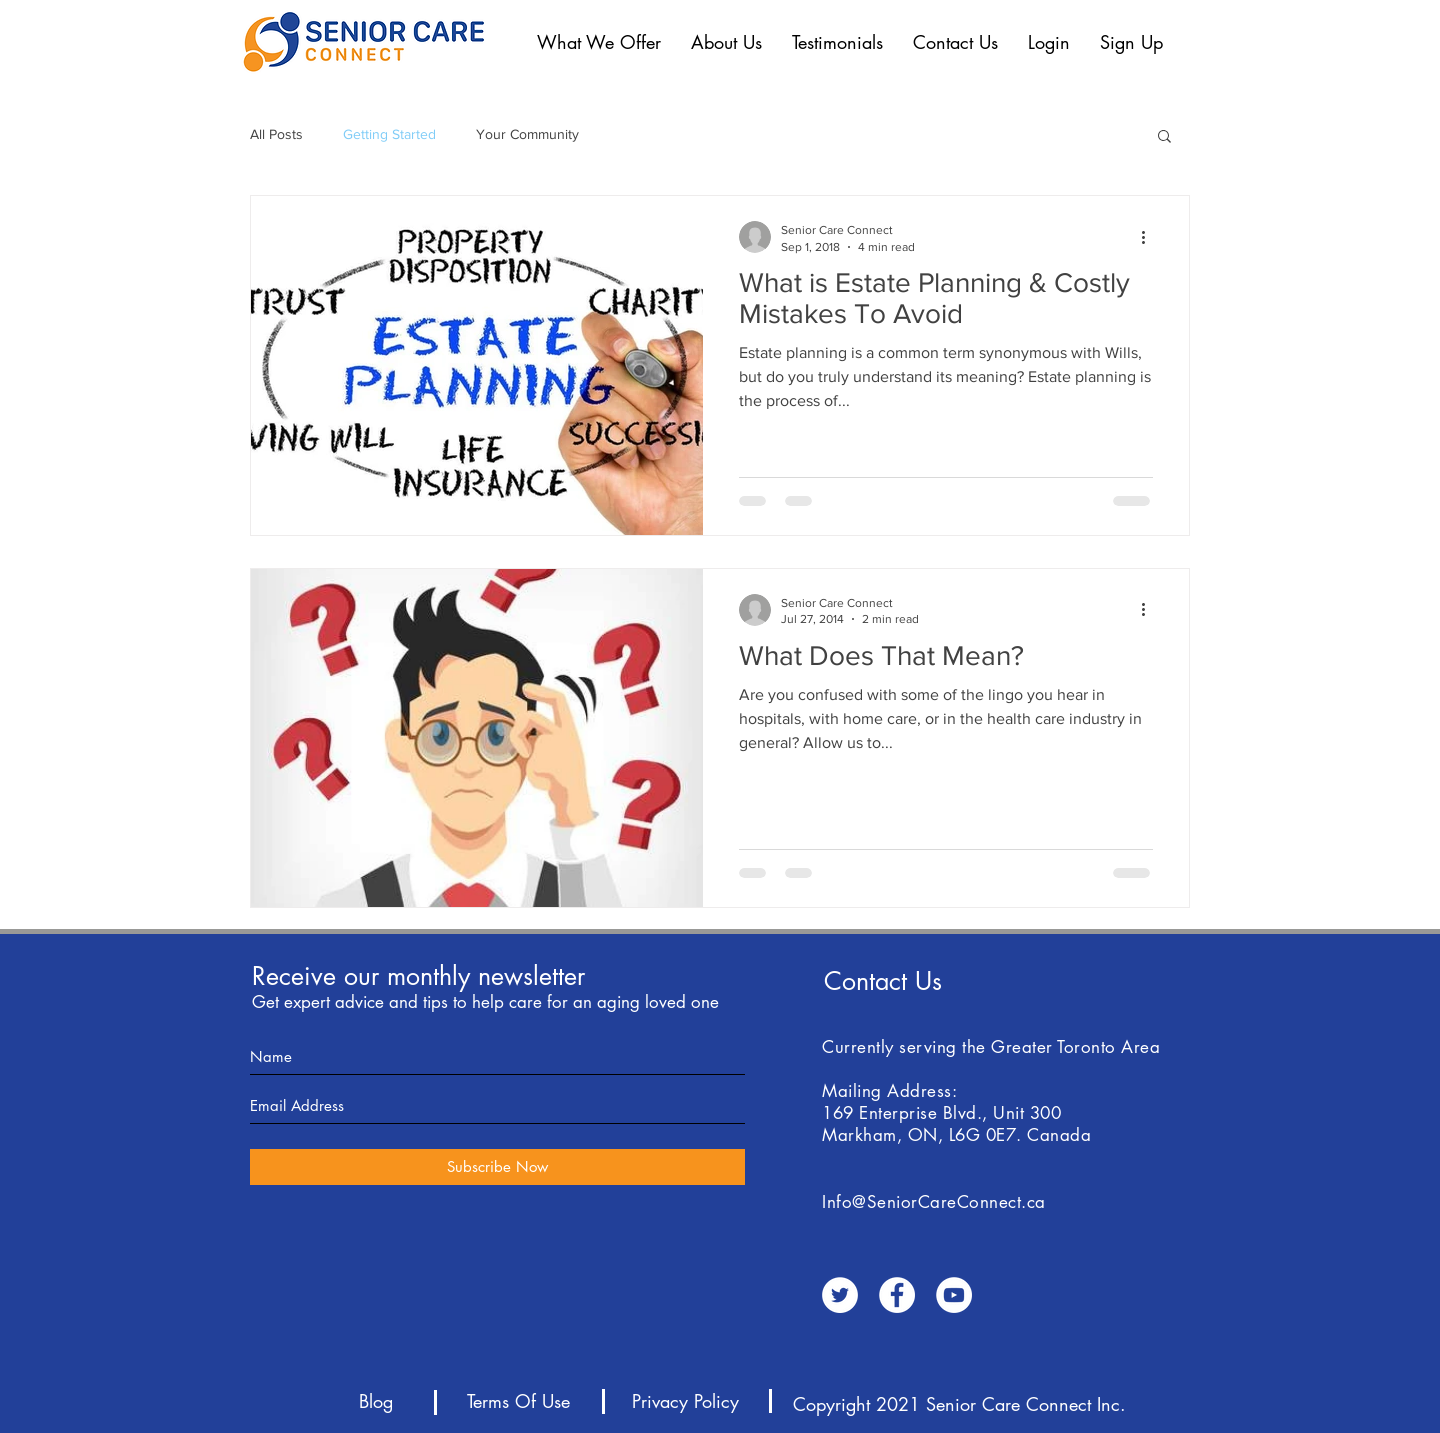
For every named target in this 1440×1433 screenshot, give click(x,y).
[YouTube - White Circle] (954, 1295)
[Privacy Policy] (685, 1402)
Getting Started (389, 134)
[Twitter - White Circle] (840, 1295)
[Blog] (376, 1402)
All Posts (276, 134)
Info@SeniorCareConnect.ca (934, 1202)
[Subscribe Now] (497, 1167)
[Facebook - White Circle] (897, 1295)
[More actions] (1150, 237)
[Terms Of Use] (518, 1402)
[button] (599, 42)
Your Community (527, 134)
